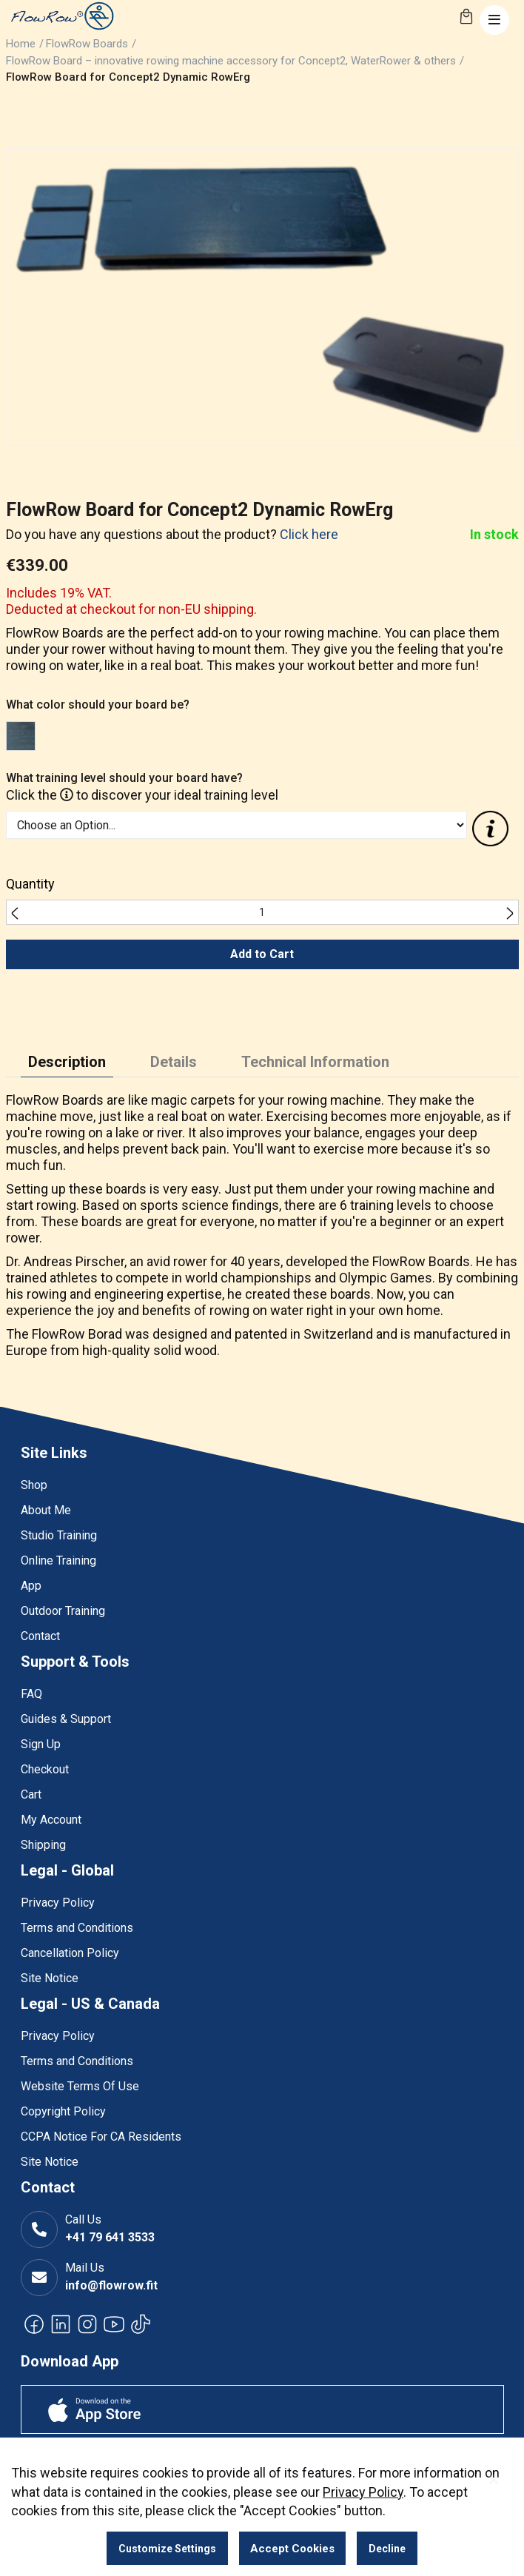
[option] (21, 736)
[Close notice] (493, 2480)
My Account (51, 1820)
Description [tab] (67, 1062)
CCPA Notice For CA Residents (101, 2137)
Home (21, 43)
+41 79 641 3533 (110, 2237)
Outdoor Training (63, 1611)
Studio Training (59, 1535)
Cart (31, 1794)
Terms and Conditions (77, 1928)
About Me (46, 1510)
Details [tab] (173, 1062)
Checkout (45, 1769)
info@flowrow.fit (111, 2285)
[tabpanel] (262, 1229)
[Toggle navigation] (494, 20)
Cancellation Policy (70, 1953)
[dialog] (262, 2507)
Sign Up (41, 1744)
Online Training (58, 1560)
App (31, 1586)
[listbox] (237, 738)
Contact (40, 1636)
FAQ (31, 1694)
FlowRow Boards (87, 43)
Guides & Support (66, 1719)
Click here (309, 534)
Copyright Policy (63, 2111)
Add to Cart (262, 954)
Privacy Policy (58, 1903)
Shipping (43, 1845)
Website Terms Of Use (80, 2086)
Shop (34, 1485)
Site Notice (49, 1978)
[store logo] (61, 16)
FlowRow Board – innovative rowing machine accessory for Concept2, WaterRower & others (231, 60)
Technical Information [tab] (315, 1062)
